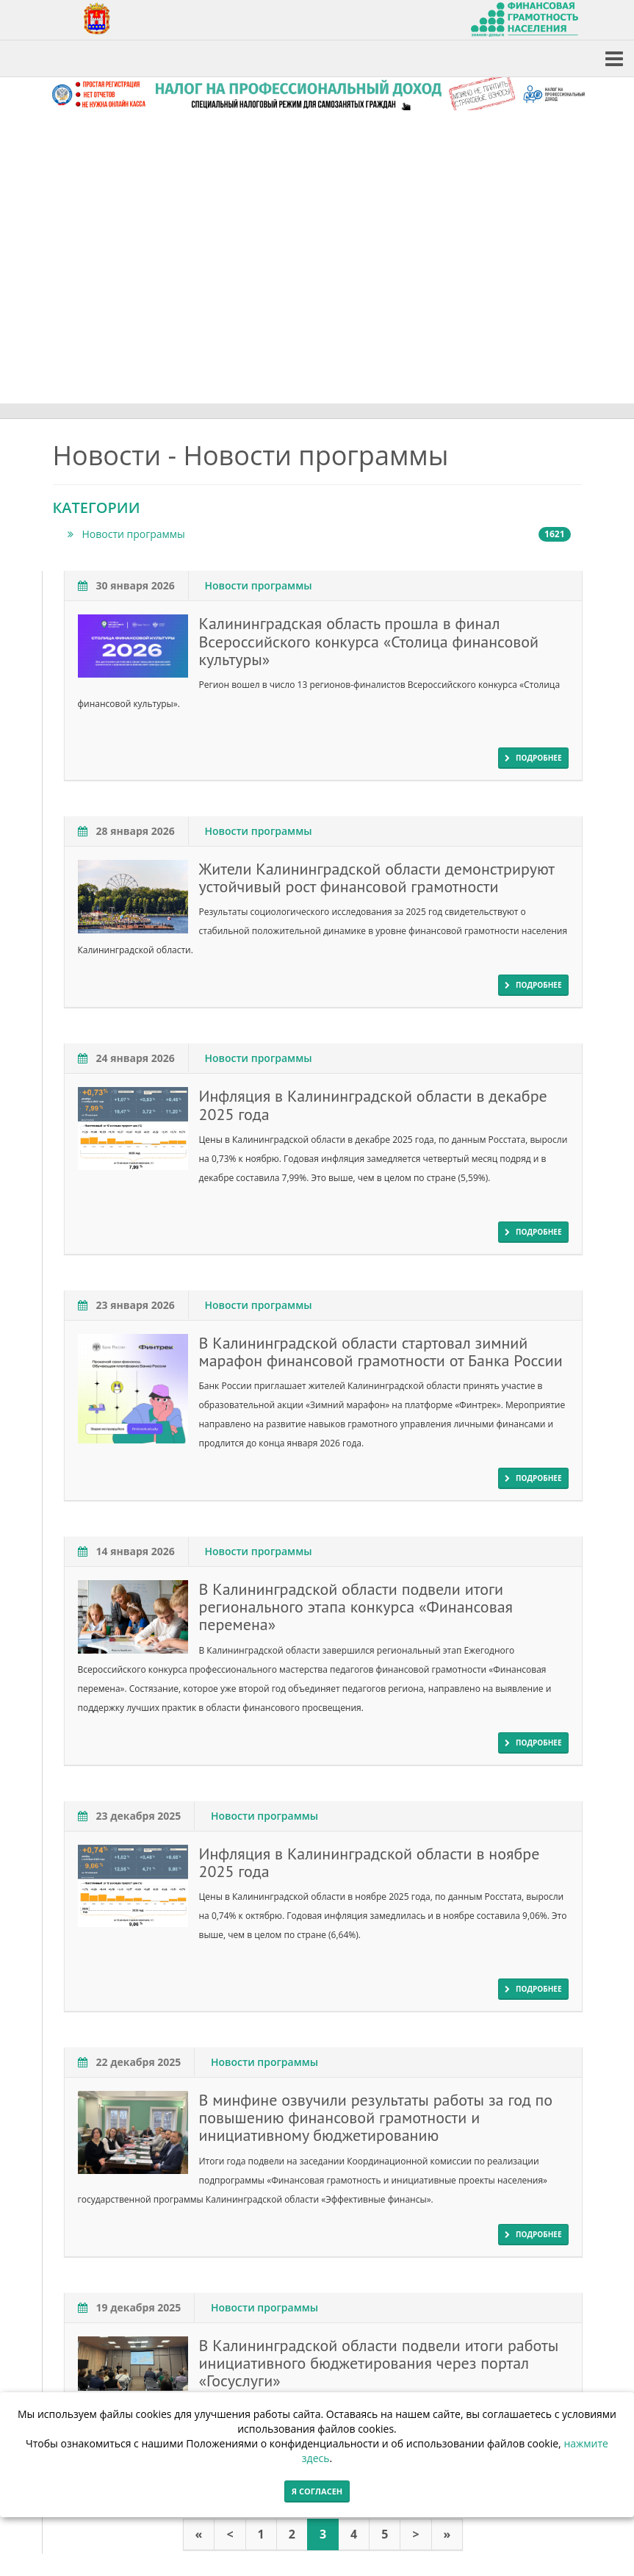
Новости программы (319, 534)
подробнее (533, 758)
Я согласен (317, 2491)
